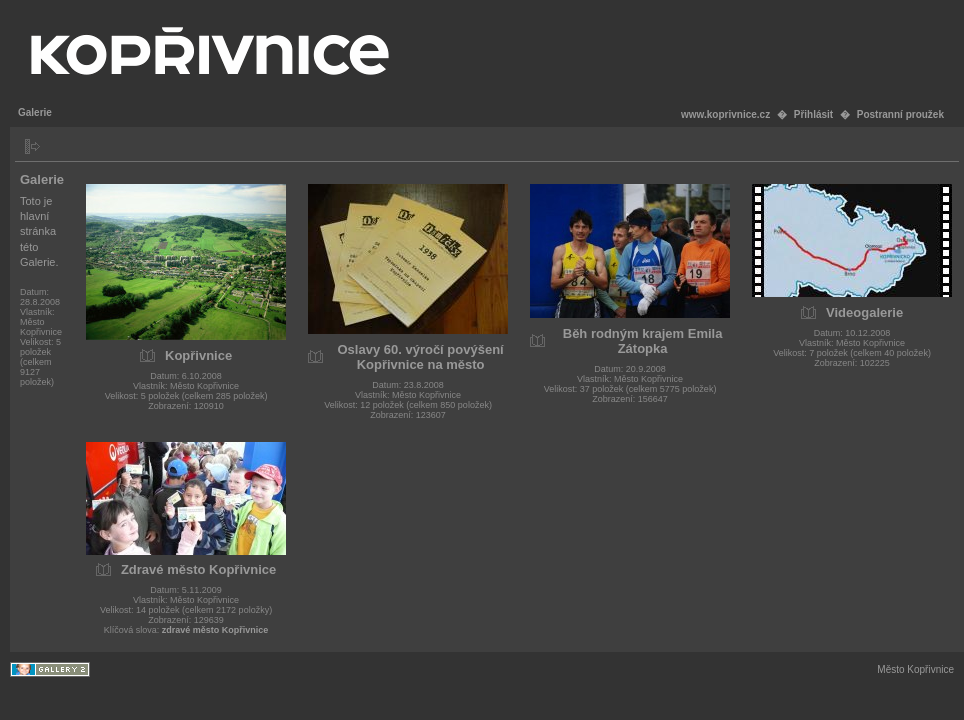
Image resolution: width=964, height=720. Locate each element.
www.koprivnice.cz (725, 114)
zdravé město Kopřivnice (215, 630)
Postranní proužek (900, 114)
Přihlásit (813, 114)
